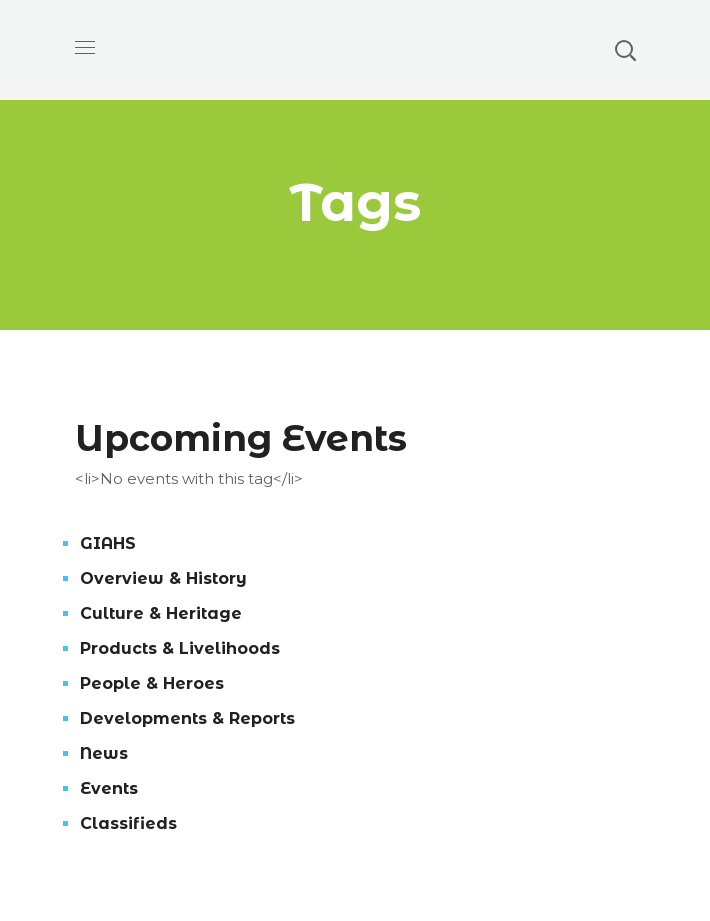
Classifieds (128, 823)
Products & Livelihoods (180, 648)
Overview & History (163, 578)
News (104, 753)
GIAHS (108, 543)
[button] (625, 50)
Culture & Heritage (161, 613)
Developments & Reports (187, 718)
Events (109, 788)
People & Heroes (152, 683)
